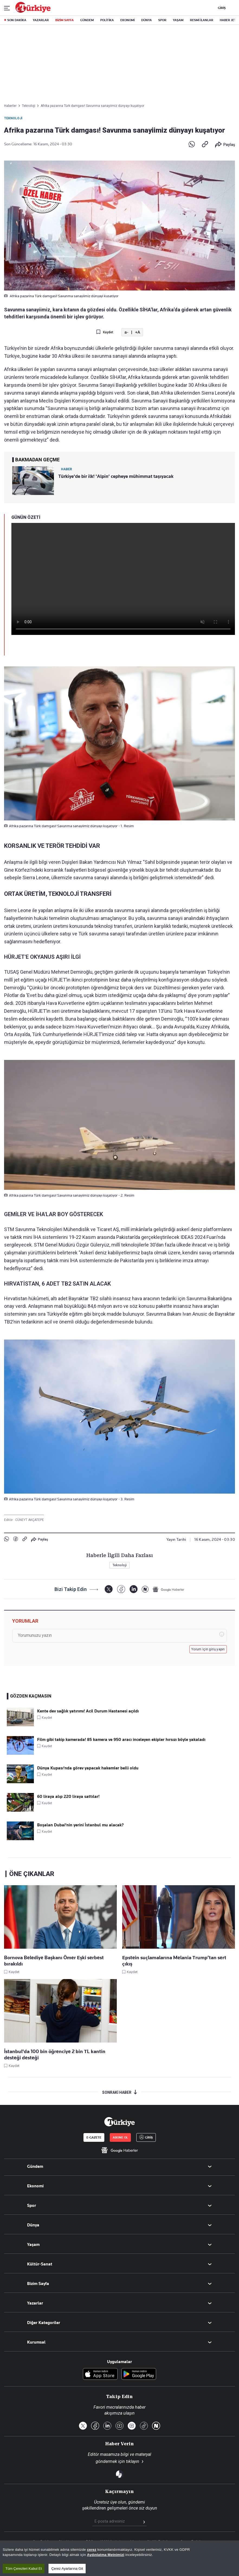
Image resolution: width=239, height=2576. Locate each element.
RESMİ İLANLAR (201, 20)
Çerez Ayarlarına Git (67, 2569)
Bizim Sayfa (38, 2283)
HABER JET (228, 20)
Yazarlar (35, 2303)
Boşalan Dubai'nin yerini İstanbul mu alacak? (80, 1825)
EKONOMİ (127, 20)
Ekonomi (35, 2186)
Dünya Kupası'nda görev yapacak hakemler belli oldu (87, 1768)
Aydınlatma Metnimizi (105, 2555)
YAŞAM (178, 20)
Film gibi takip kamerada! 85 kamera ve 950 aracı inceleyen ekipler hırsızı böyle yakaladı (121, 1739)
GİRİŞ (221, 8)
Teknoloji (13, 118)
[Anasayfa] (119, 2121)
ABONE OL (120, 2137)
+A (137, 332)
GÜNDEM (87, 20)
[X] (108, 1589)
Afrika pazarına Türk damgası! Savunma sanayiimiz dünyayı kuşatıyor (92, 106)
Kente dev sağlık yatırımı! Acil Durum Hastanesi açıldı (88, 1711)
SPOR (162, 20)
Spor (31, 2205)
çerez (91, 2550)
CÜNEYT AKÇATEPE (29, 1520)
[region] (119, 2558)
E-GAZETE (93, 2137)
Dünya (33, 2225)
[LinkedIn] (133, 1589)
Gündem (35, 2166)
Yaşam (33, 2244)
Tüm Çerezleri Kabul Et (23, 2569)
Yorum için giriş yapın (208, 1649)
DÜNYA (146, 20)
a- (126, 332)
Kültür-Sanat (39, 2264)
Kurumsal (36, 2342)
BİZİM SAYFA (64, 20)
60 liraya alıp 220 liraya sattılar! (68, 1796)
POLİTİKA (107, 20)
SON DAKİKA (16, 20)
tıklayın (132, 2461)
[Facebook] (121, 1589)
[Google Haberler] (169, 1589)
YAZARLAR (41, 20)
